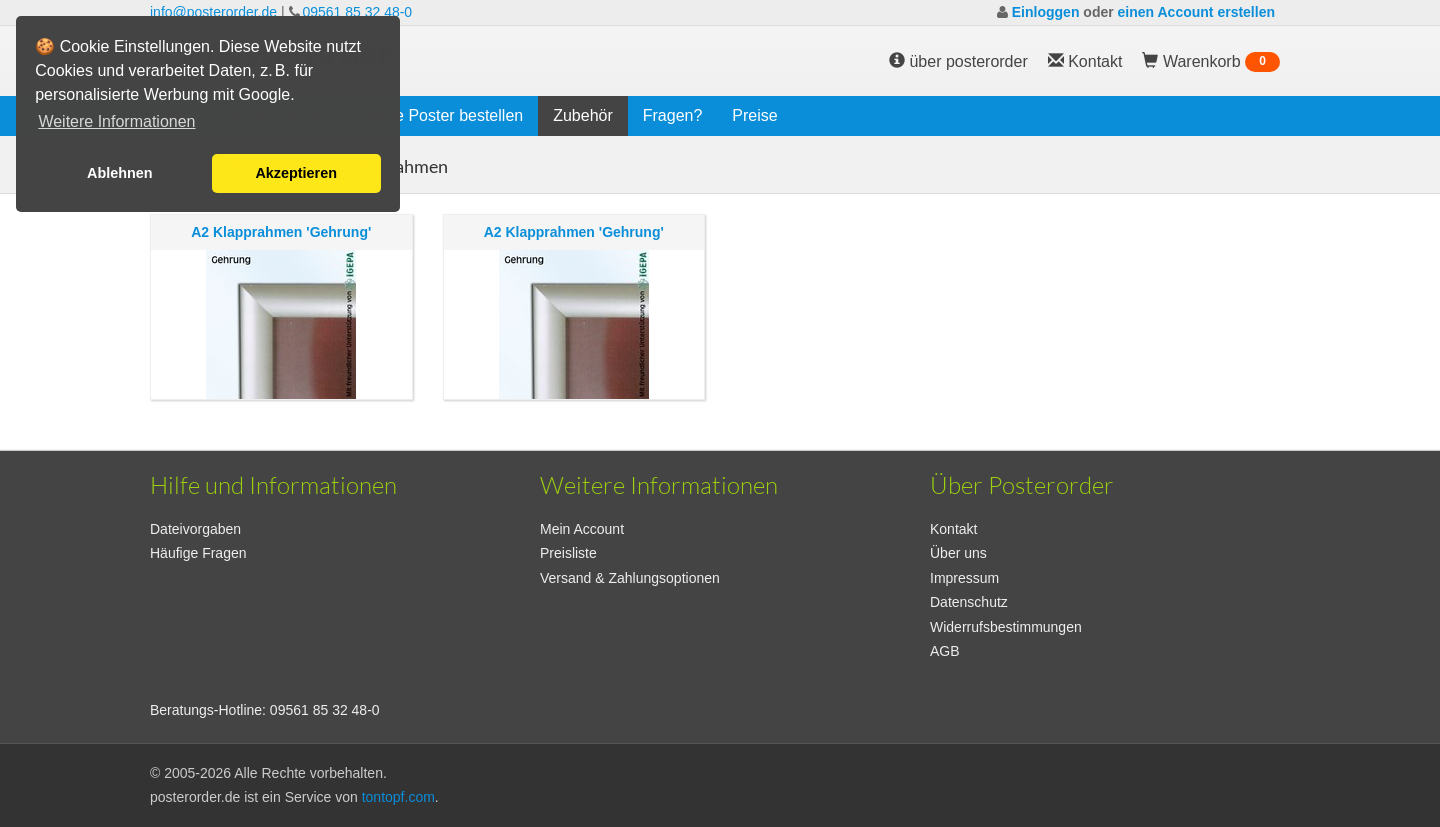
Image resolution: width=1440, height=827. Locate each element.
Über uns (958, 553)
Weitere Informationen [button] (116, 121)
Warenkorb (1211, 62)
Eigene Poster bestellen (438, 115)
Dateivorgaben (195, 529)
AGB (945, 651)
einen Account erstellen (1196, 12)
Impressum (964, 578)
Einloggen (1046, 12)
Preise (754, 115)
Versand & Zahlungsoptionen (630, 578)
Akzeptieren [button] (296, 173)
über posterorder (958, 61)
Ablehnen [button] (120, 173)
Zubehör (583, 115)
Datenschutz (969, 602)
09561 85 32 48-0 (357, 12)
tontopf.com (398, 797)
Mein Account (582, 529)
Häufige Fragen (198, 553)
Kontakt (953, 529)
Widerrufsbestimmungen (1006, 627)
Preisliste (568, 553)
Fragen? (673, 115)
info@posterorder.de (213, 12)
